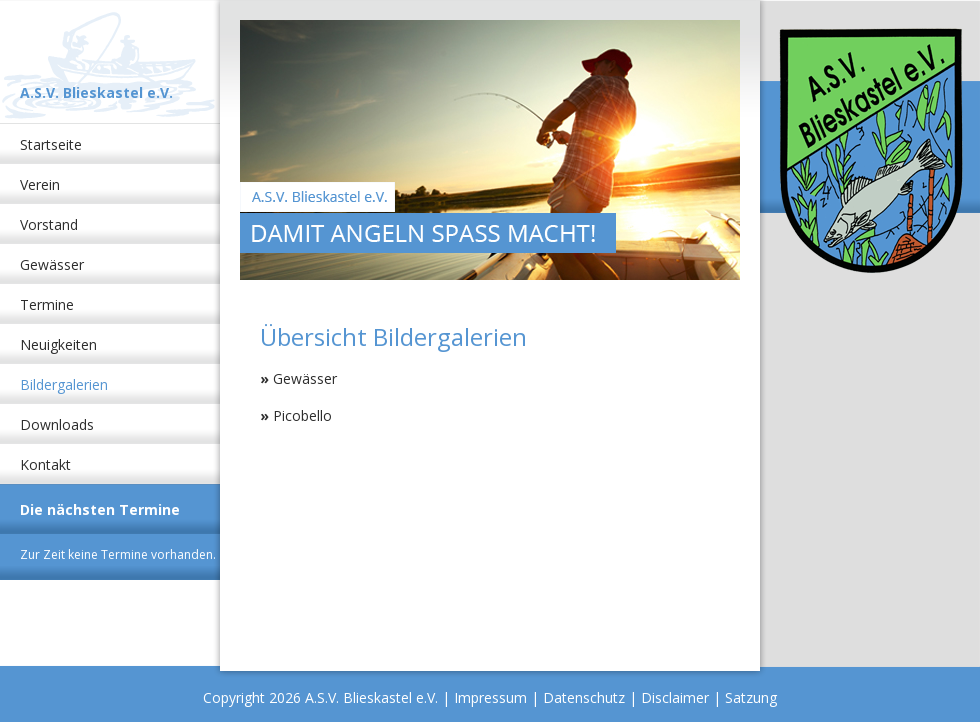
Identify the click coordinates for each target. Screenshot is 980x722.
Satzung (751, 697)
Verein (40, 184)
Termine (47, 304)
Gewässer (52, 264)
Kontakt (45, 464)
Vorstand (49, 224)
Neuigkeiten (58, 344)
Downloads (57, 424)
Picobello (302, 415)
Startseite (51, 144)
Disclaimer (675, 697)
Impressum (490, 697)
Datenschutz (584, 697)
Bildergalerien (64, 384)
